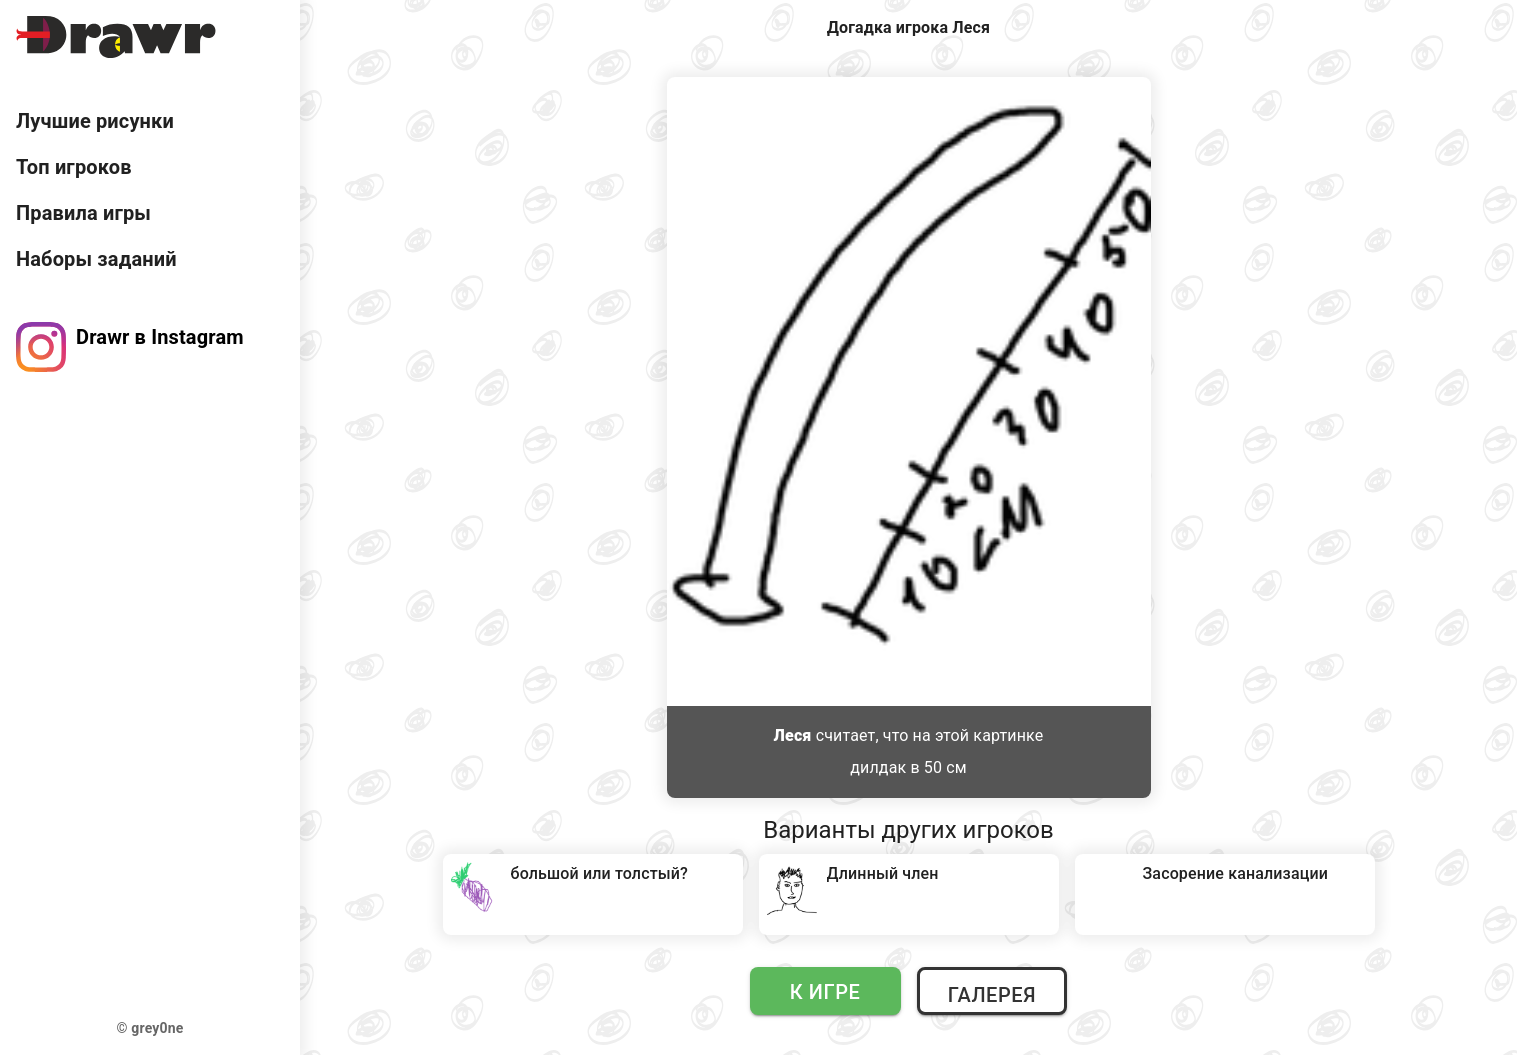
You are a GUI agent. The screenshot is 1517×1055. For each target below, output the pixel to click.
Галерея (992, 995)
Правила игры (83, 213)
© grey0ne (150, 1028)
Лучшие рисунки (95, 121)
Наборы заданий (96, 259)
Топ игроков (74, 167)
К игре (825, 992)
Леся (793, 735)
